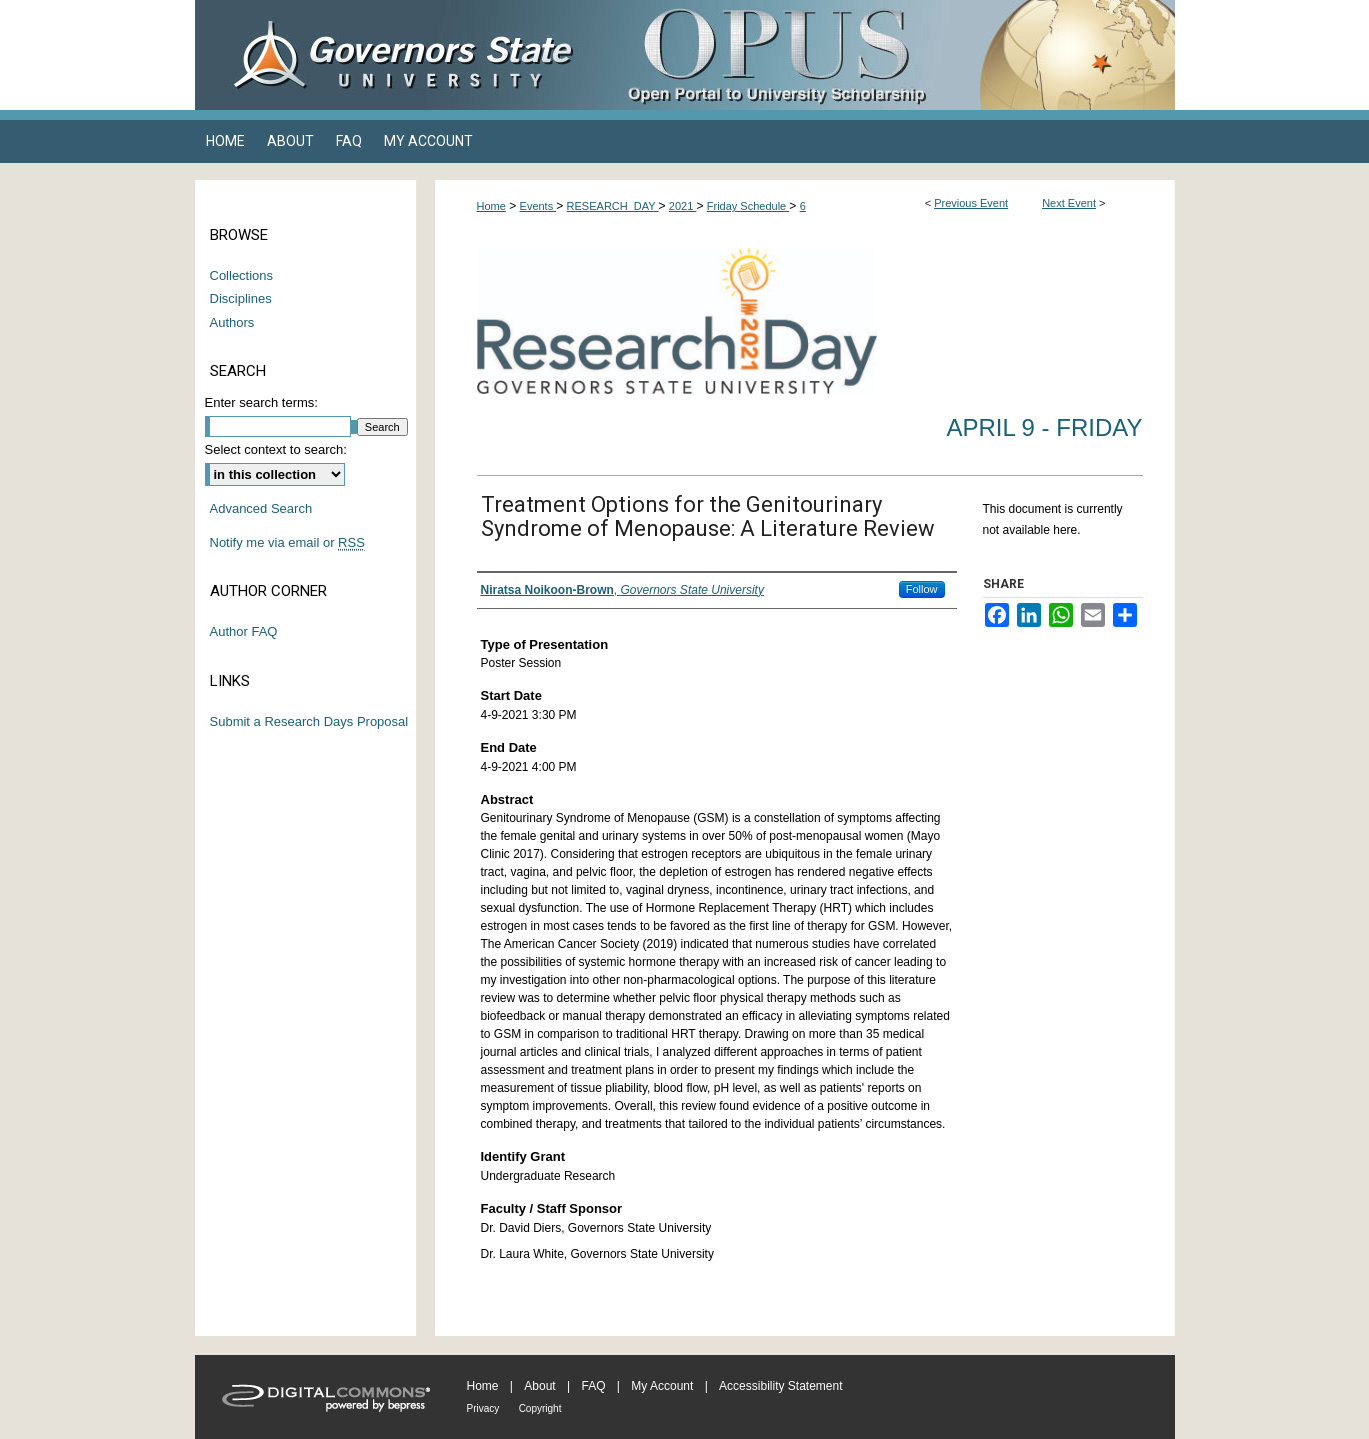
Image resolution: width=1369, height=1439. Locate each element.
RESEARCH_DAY (613, 206)
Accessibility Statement (780, 1386)
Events (538, 206)
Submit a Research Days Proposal (309, 721)
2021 (683, 206)
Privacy (483, 1408)
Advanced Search (261, 508)
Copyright (540, 1408)
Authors (232, 322)
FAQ (593, 1386)
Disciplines (241, 298)
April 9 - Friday (1044, 427)
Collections (242, 275)
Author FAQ (244, 631)
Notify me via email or (287, 543)
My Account (662, 1386)
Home (491, 206)
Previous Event (971, 203)
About (539, 1386)
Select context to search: (276, 449)
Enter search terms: (261, 402)
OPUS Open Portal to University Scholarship (885, 55)
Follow (922, 589)
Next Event (1069, 203)
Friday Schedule (748, 206)
